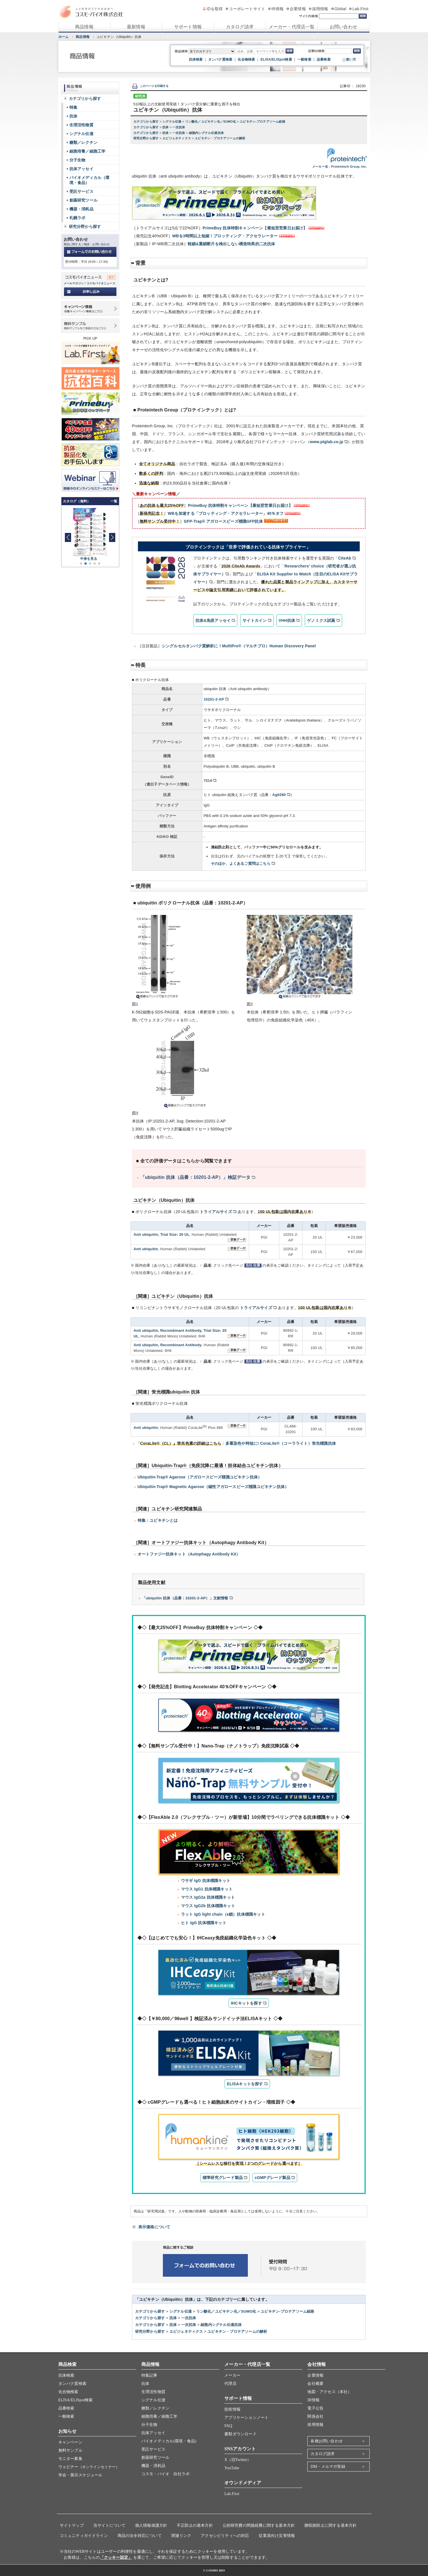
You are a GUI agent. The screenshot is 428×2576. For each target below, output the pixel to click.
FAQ (228, 2426)
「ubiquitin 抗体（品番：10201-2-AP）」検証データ (195, 1177)
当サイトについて (109, 2525)
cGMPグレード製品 (272, 2177)
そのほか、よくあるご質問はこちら (241, 863)
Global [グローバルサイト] (340, 9)
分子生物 (77, 160)
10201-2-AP (214, 699)
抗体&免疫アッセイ (213, 620)
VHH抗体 (287, 620)
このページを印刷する (150, 85)
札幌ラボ (77, 217)
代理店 (230, 2383)
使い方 (351, 59)
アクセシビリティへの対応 (225, 2536)
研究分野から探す (146, 138)
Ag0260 (279, 795)
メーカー (232, 2375)
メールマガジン (74, 283)
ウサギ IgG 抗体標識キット (205, 1880)
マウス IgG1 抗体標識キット (207, 1889)
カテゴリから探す (146, 121)
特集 (73, 107)
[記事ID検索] (338, 51)
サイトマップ (72, 2525)
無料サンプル (70, 2450)
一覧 (113, 501)
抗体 (166, 127)
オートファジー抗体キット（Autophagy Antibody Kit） (189, 1554)
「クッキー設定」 (116, 2557)
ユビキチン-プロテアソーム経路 (262, 121)
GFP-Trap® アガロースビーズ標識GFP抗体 (223, 521)
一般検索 (304, 59)
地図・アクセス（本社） (329, 2392)
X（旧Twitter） (237, 2460)
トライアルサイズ (216, 1211)
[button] (112, 537)
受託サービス (81, 191)
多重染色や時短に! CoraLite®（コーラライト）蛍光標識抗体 (280, 1443)
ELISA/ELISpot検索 (276, 59)
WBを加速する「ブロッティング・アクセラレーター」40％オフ (226, 513)
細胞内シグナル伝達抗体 (206, 133)
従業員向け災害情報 (277, 2536)
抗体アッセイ (81, 169)
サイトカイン (254, 620)
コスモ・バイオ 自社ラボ (165, 2474)
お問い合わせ (343, 26)
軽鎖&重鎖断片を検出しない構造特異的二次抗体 (231, 244)
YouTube (231, 2468)
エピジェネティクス (177, 138)
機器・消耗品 (81, 209)
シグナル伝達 (172, 121)
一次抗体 (179, 127)
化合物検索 (246, 59)
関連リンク (181, 2536)
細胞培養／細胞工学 (87, 151)
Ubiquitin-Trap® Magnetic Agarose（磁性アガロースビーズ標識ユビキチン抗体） (213, 1486)
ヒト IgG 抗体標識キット (203, 1922)
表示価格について (154, 2227)
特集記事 (149, 2375)
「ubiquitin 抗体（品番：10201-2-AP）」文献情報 (185, 1598)
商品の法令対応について (140, 2536)
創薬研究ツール (83, 200)
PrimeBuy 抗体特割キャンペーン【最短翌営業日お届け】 (255, 228)
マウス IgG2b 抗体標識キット (208, 1905)
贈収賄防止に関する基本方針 (331, 2525)
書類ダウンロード (240, 2434)
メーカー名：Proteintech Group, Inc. (339, 166)
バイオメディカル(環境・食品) (168, 2441)
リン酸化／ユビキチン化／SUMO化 (211, 121)
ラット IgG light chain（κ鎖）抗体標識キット (223, 1914)
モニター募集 (70, 2459)
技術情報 (232, 2409)
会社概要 (315, 2383)
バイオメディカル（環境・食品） (89, 180)
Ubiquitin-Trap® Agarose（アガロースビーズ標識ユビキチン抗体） (200, 1477)
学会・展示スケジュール (80, 2475)
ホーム (63, 37)
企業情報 (298, 9)
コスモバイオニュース (100, 283)
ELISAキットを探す (245, 2084)
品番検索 (324, 59)
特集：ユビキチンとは (158, 1520)
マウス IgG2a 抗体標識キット (208, 1897)
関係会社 (315, 2416)
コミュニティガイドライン (84, 2536)
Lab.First (360, 9)
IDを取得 (214, 9)
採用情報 (320, 9)
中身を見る (88, 559)
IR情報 (277, 9)
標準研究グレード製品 (223, 2177)
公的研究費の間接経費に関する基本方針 (259, 2525)
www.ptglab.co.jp (326, 441)
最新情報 (136, 26)
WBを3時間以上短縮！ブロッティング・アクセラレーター (225, 236)
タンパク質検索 (220, 59)
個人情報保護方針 (151, 2525)
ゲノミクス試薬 (321, 620)
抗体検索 (196, 59)
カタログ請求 (240, 26)
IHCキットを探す (246, 2003)
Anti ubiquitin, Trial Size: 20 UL (161, 1234)
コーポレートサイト (247, 9)
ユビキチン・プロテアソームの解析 (220, 138)
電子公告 (315, 2408)
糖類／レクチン (83, 142)
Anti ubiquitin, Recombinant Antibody (168, 1345)
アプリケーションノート (246, 2417)
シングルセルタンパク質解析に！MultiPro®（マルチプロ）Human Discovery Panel (239, 646)
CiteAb (344, 558)
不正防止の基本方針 (195, 2525)
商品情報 (84, 26)
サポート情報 (188, 26)
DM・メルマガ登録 (327, 2466)
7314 (208, 780)
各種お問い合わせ (326, 2441)
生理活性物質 (81, 125)
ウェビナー (89, 2467)
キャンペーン (70, 2442)
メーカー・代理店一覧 (292, 26)
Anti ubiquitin (146, 1249)
